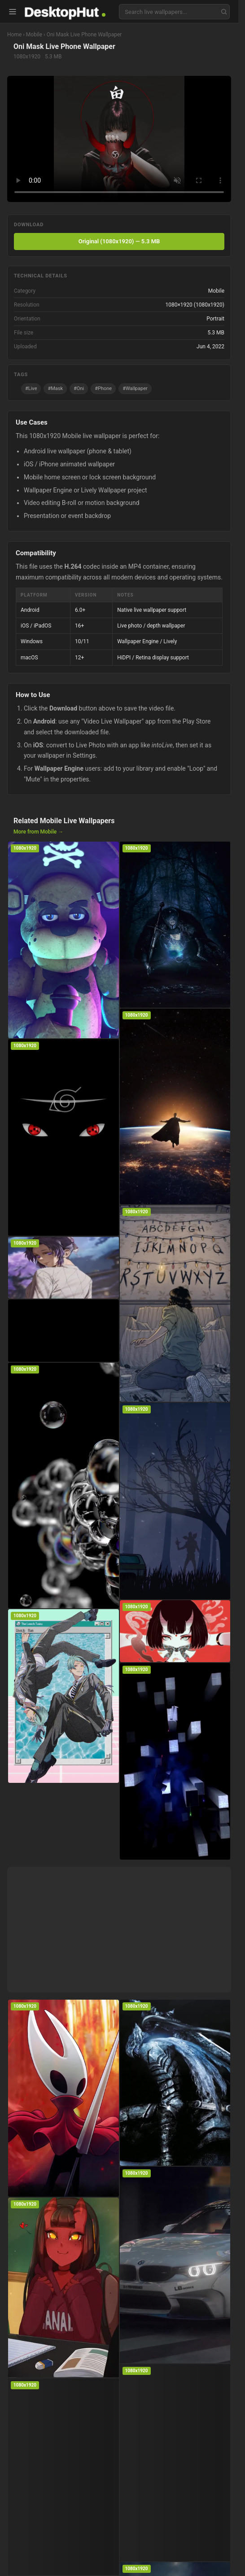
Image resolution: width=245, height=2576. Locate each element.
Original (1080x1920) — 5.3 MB (119, 241)
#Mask (55, 388)
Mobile (34, 34)
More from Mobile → (38, 832)
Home (14, 34)
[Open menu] (12, 11)
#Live (31, 388)
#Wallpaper (135, 388)
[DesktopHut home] (64, 12)
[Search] (224, 11)
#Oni (79, 388)
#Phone (103, 388)
